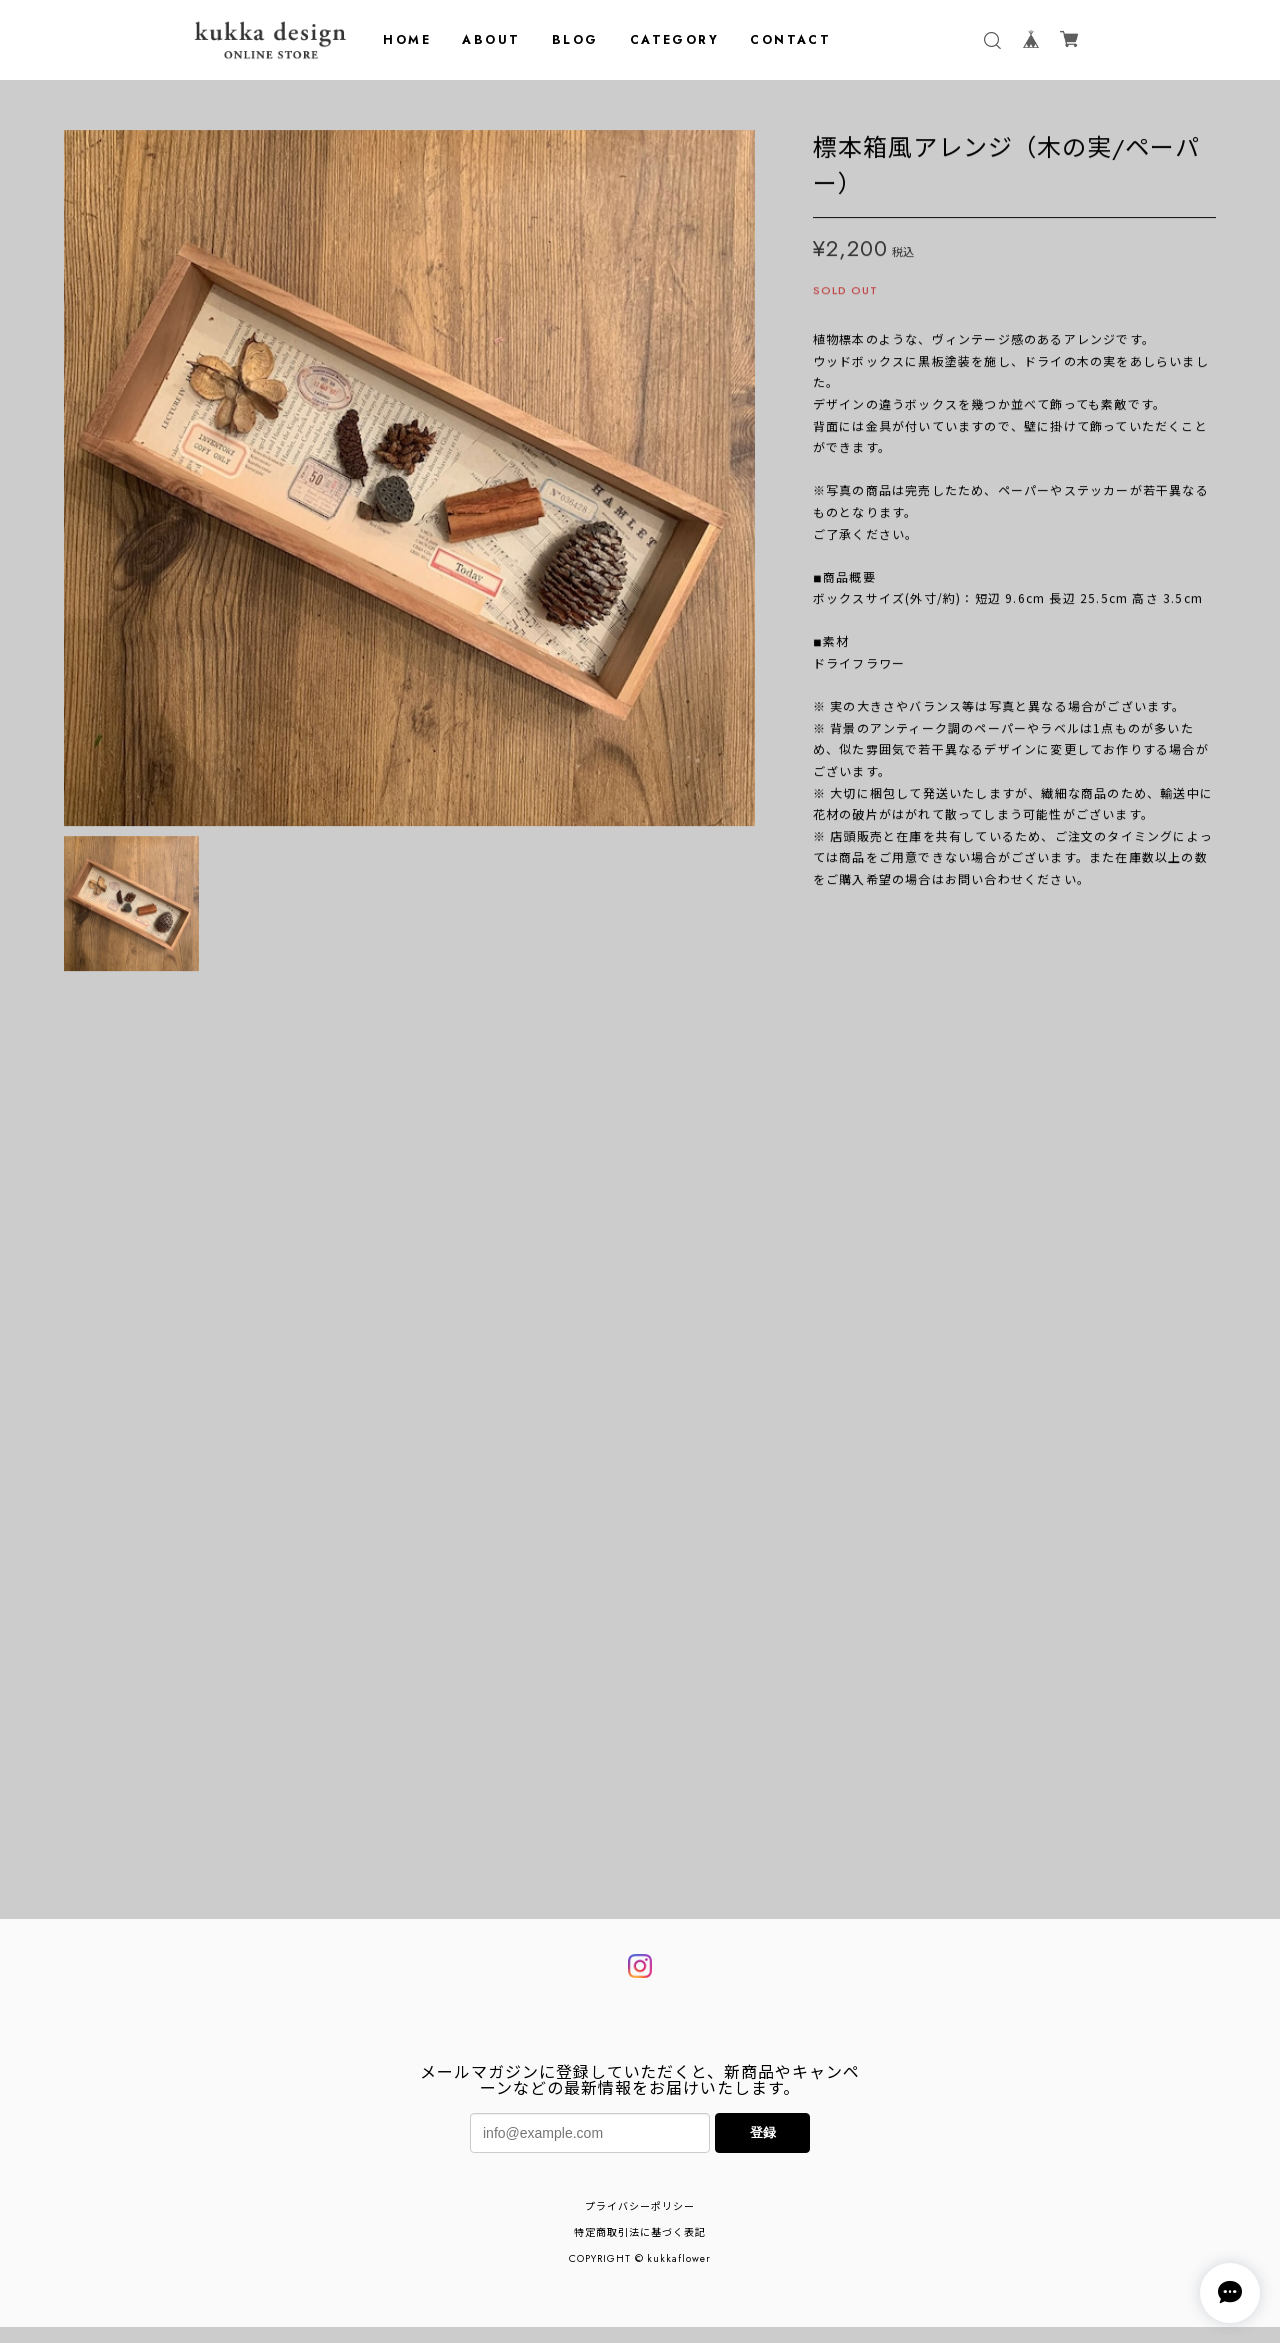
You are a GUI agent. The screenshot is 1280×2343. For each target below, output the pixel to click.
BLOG (575, 40)
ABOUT (491, 40)
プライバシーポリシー (640, 2309)
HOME (407, 40)
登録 (763, 2235)
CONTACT (790, 40)
